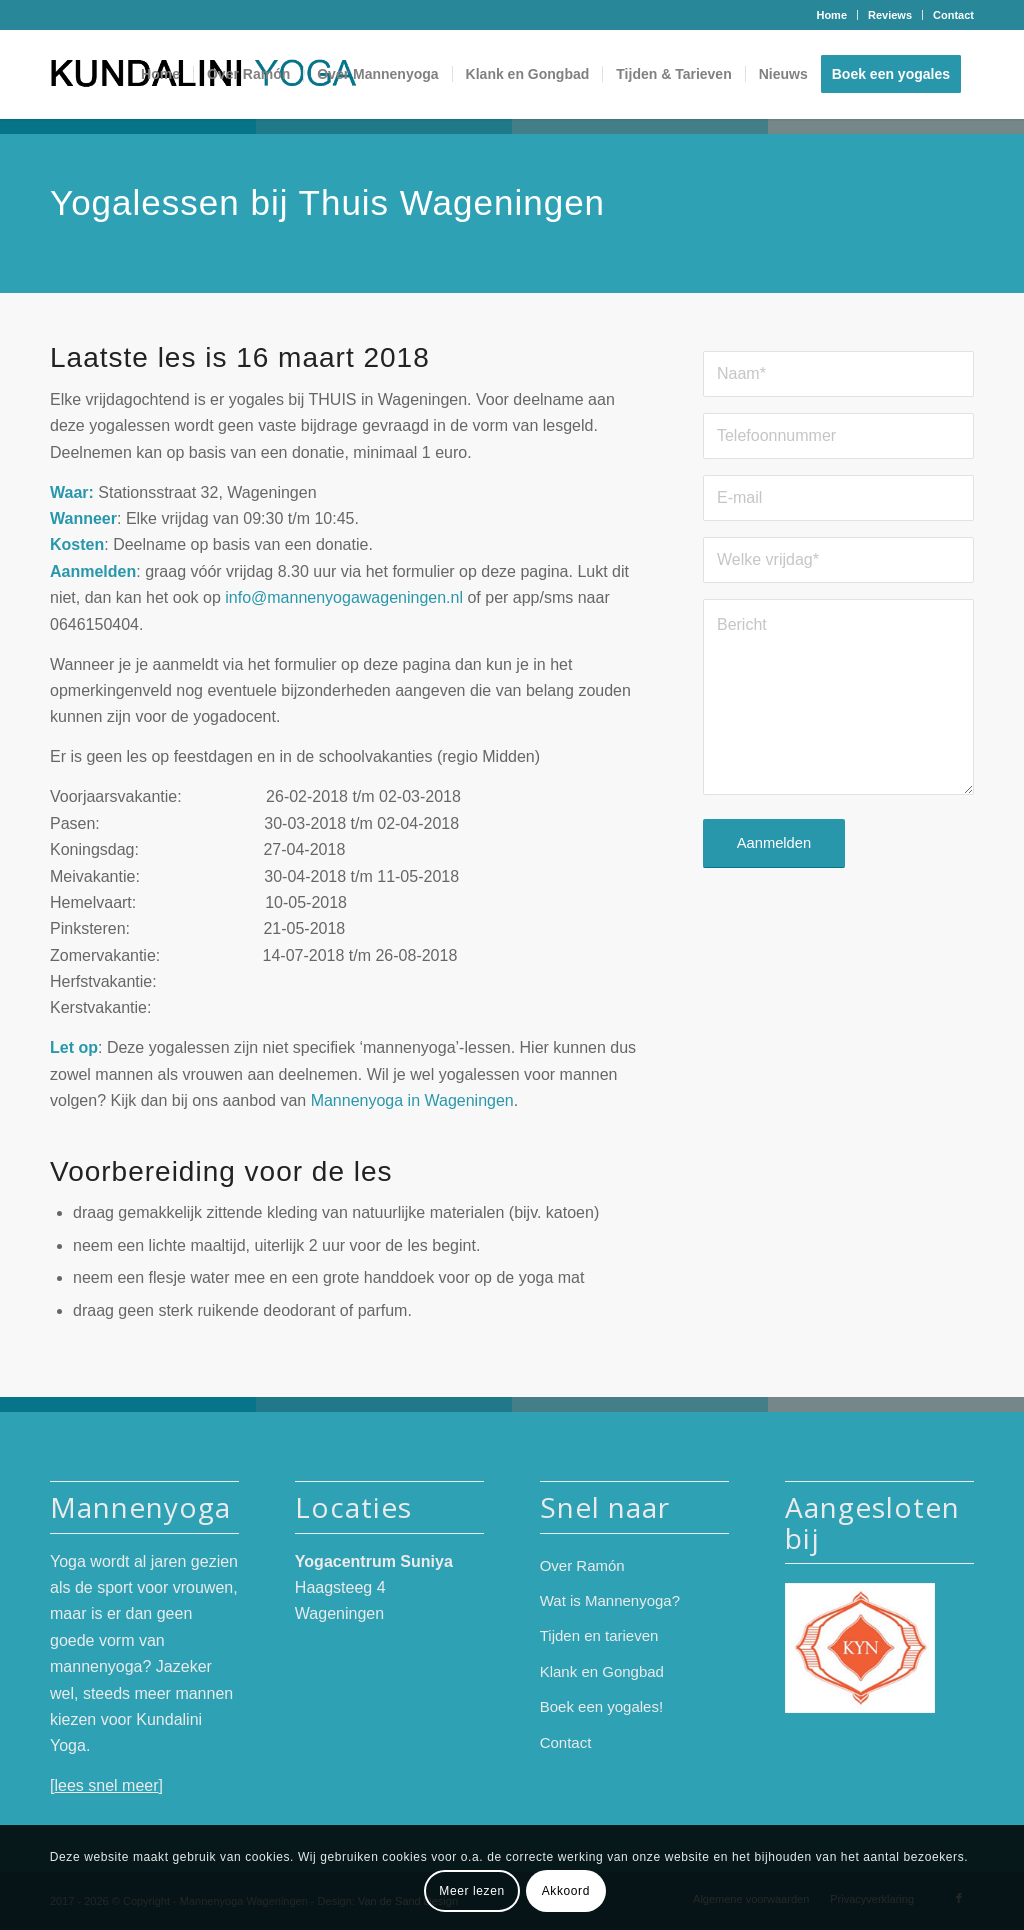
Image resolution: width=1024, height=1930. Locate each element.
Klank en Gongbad (602, 1671)
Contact (953, 15)
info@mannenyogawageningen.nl (344, 597)
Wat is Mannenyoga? (610, 1600)
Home (831, 15)
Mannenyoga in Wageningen (412, 1100)
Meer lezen (471, 1891)
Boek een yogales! (601, 1706)
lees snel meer (106, 1785)
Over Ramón (582, 1565)
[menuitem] (832, 15)
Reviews (890, 15)
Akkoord (566, 1891)
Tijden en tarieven (599, 1635)
